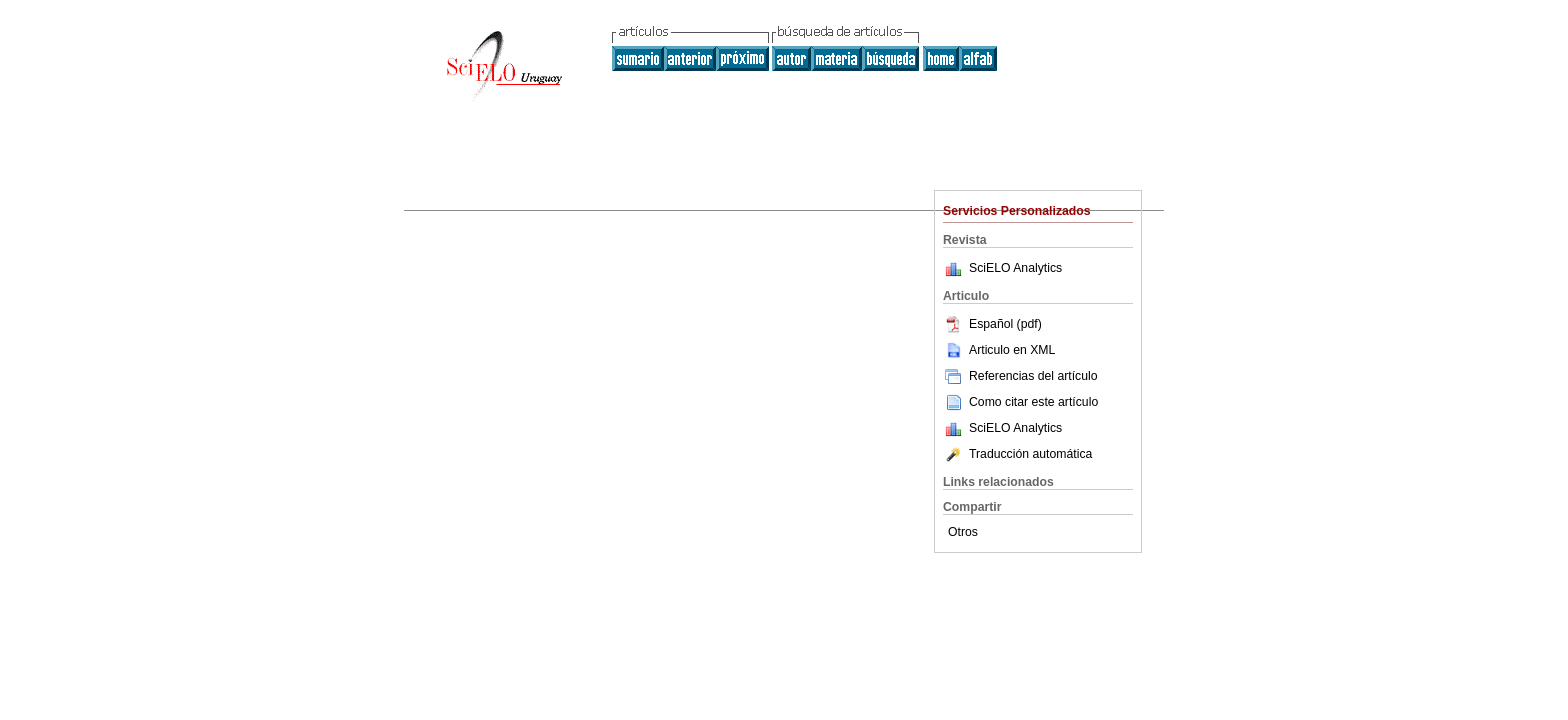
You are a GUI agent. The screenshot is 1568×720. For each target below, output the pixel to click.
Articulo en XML (999, 350)
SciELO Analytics (1015, 268)
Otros (963, 532)
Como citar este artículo (1033, 402)
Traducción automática (1017, 454)
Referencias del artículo (1020, 376)
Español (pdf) (992, 324)
